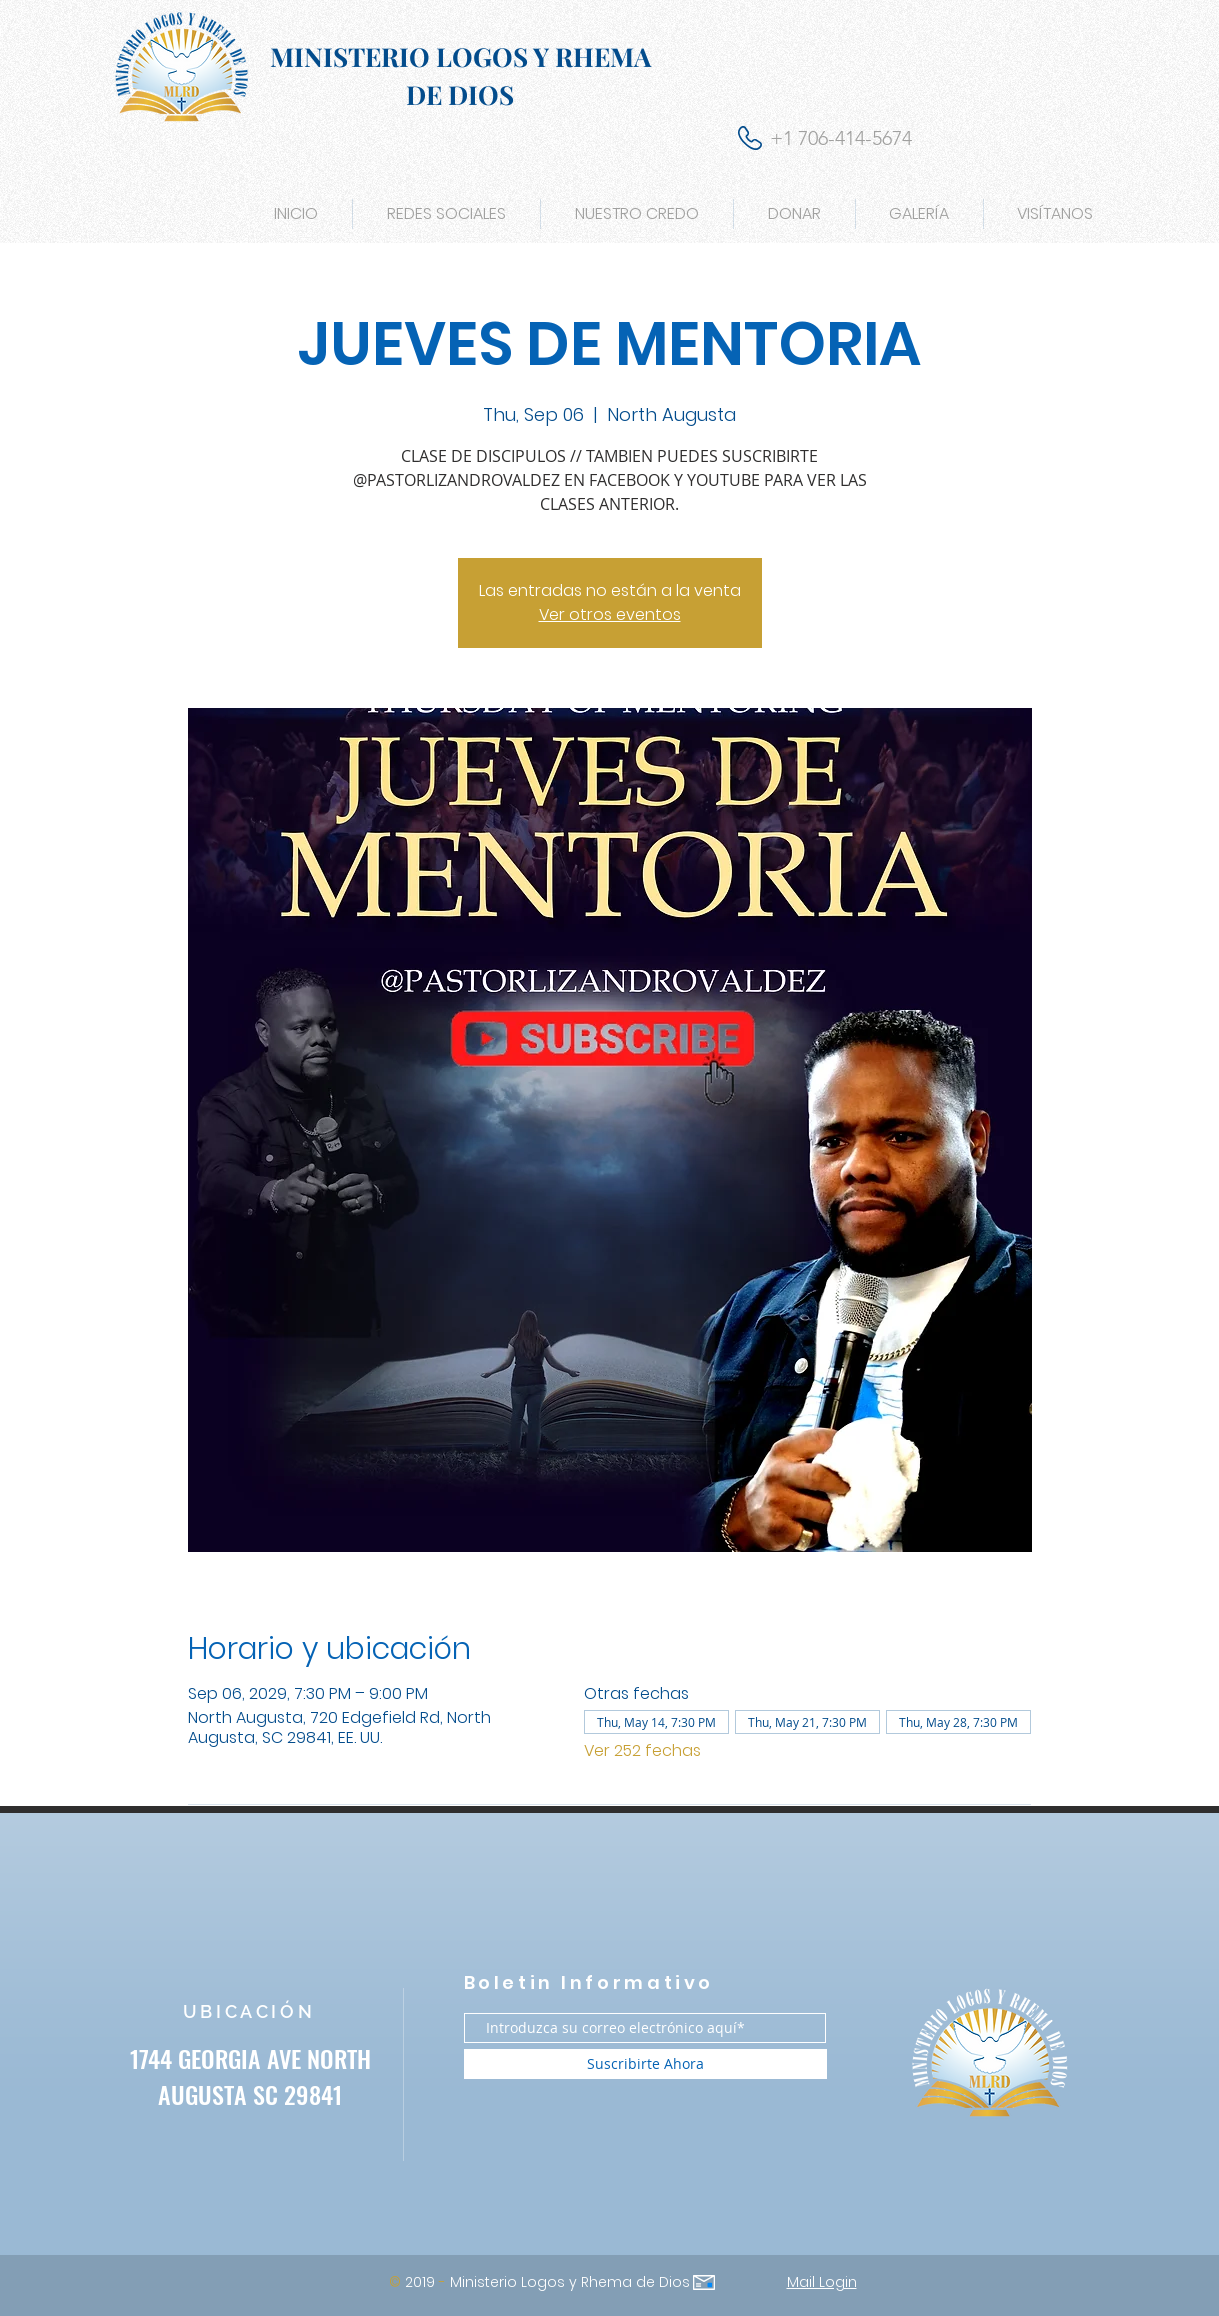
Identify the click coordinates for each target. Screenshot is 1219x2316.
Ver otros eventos (610, 614)
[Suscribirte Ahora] (645, 2064)
